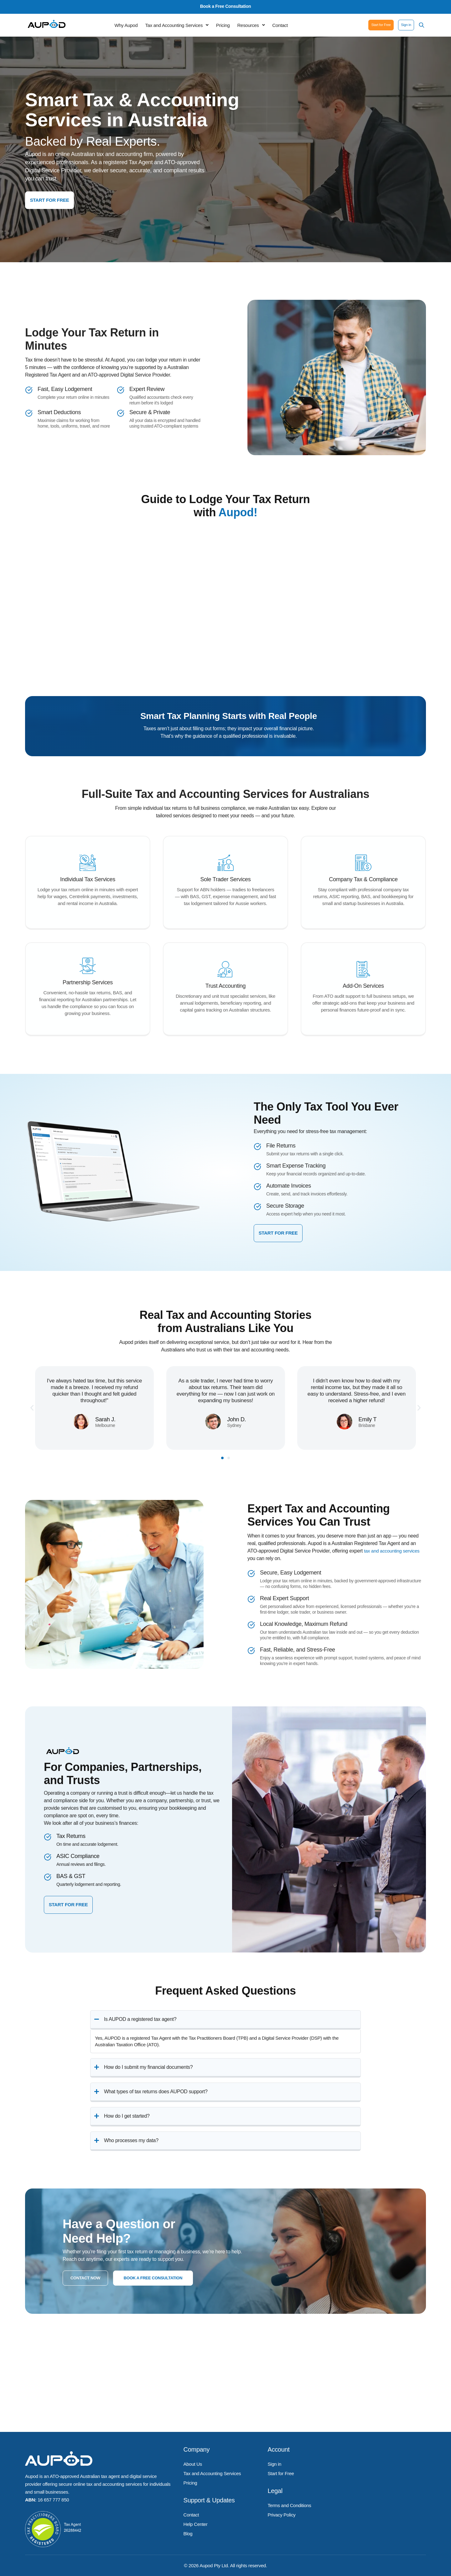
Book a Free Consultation (225, 6)
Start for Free (280, 2470)
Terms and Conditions (289, 2501)
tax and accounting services (393, 1550)
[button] (176, 25)
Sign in (274, 2463)
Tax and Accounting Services (176, 25)
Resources (251, 25)
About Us (193, 2463)
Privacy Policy (281, 2508)
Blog (188, 2524)
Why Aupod (125, 25)
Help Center (196, 2516)
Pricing (223, 25)
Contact (280, 25)
